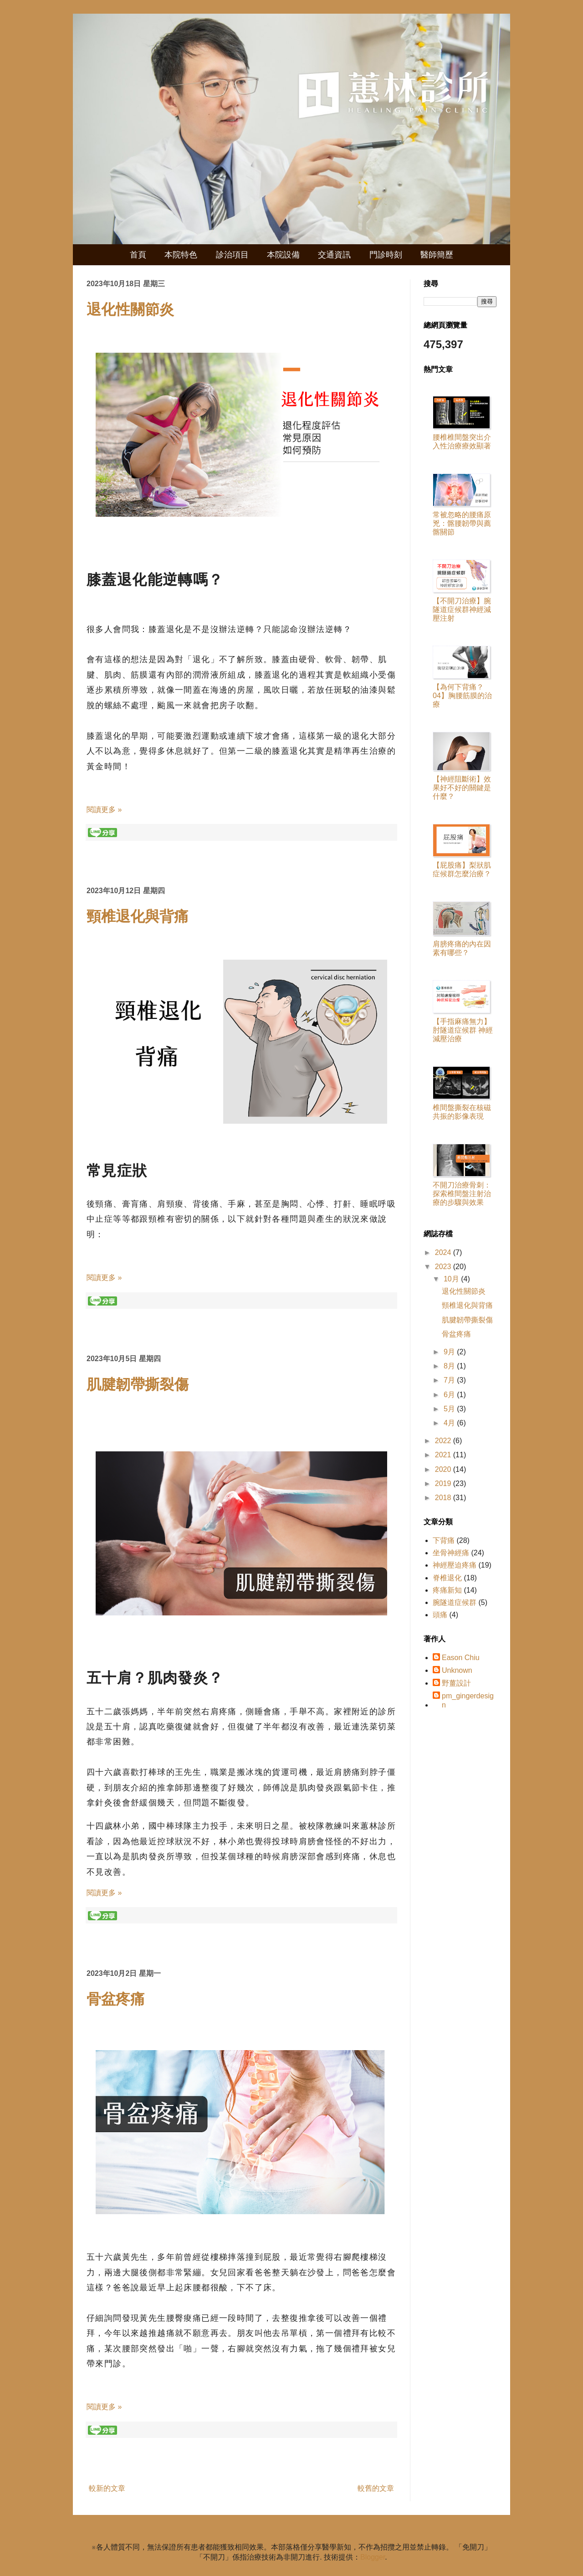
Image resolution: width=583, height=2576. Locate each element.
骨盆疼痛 (116, 1999)
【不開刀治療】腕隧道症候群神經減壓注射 (462, 609)
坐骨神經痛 (451, 1553)
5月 (450, 1409)
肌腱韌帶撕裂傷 (138, 1384)
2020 (444, 1469)
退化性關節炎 (130, 309)
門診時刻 (385, 254)
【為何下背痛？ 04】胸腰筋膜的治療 (462, 695)
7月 (450, 1380)
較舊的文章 (376, 2488)
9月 (450, 1352)
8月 (450, 1366)
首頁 (138, 254)
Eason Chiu (461, 1657)
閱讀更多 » (104, 809)
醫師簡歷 (436, 254)
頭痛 (440, 1615)
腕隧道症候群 (454, 1602)
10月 (452, 1279)
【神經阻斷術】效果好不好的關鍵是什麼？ (462, 787)
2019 (444, 1483)
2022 (444, 1441)
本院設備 (283, 254)
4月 (450, 1423)
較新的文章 (107, 2488)
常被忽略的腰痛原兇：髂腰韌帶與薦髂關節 (462, 523)
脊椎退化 (447, 1578)
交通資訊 (334, 254)
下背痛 (444, 1540)
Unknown (457, 1670)
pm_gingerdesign (468, 1700)
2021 (444, 1455)
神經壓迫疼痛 (454, 1565)
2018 (444, 1497)
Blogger (372, 2557)
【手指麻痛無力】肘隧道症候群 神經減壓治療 (463, 1030)
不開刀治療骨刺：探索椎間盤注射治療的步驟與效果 (462, 1193)
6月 (450, 1395)
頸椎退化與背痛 (138, 916)
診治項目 (232, 254)
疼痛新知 (447, 1590)
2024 (444, 1252)
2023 (444, 1266)
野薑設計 (456, 1683)
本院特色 (180, 254)
